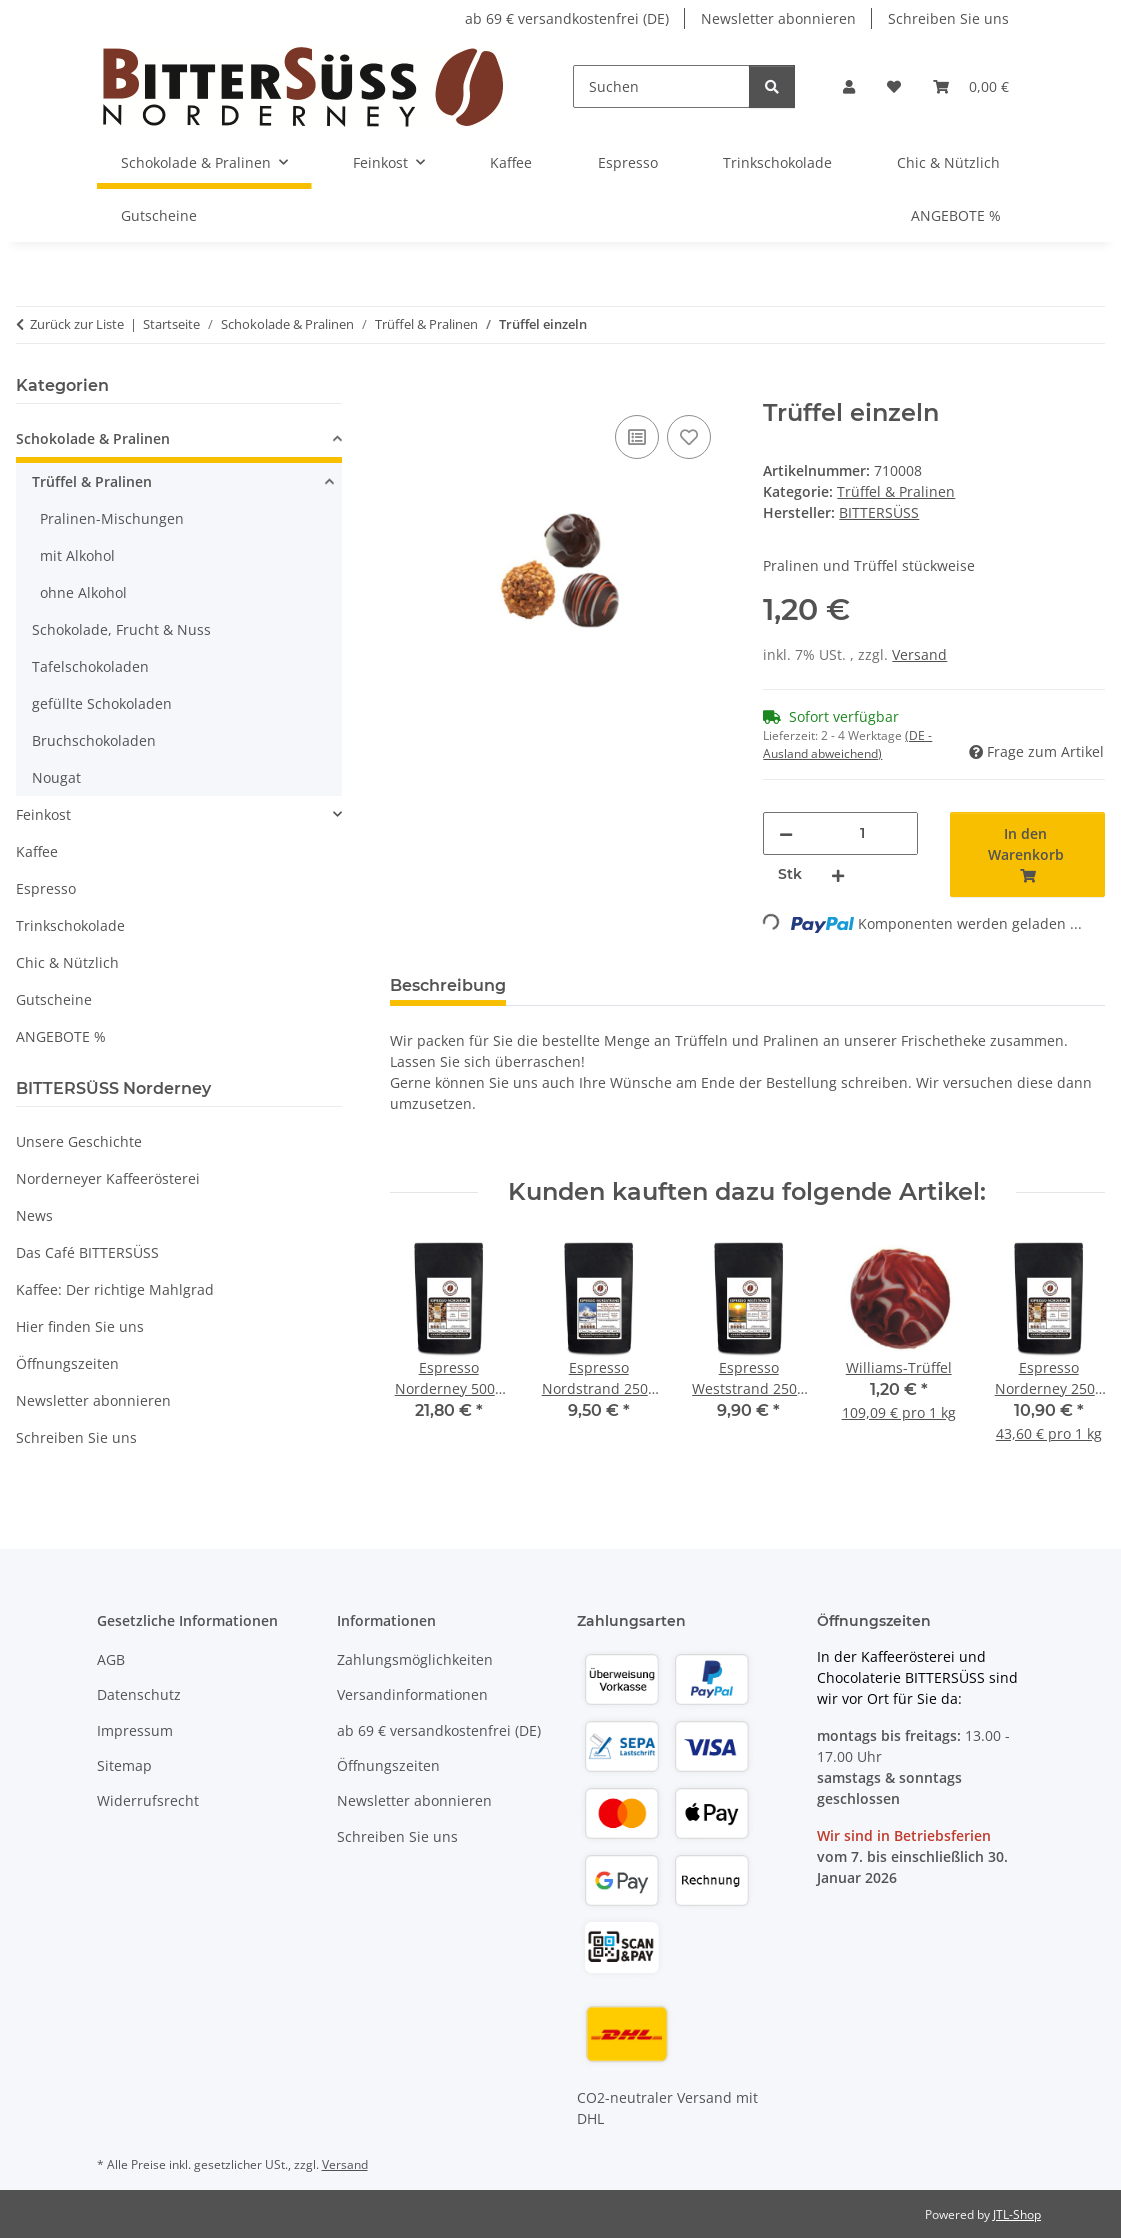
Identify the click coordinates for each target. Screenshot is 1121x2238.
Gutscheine (54, 999)
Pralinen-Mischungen (112, 518)
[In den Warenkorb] (406, 388)
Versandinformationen (412, 1694)
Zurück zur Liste (77, 324)
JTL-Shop (1017, 2214)
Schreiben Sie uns (948, 18)
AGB (111, 1659)
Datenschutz (139, 1694)
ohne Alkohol (83, 592)
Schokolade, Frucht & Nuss (121, 629)
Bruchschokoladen (94, 740)
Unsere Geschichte (79, 1141)
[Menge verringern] (786, 833)
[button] (849, 86)
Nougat (56, 777)
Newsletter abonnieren (778, 18)
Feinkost (43, 814)
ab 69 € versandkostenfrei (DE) (567, 18)
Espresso (46, 888)
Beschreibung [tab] (448, 985)
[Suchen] (661, 86)
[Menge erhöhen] (838, 874)
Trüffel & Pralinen (896, 491)
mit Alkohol (77, 555)
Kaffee (37, 851)
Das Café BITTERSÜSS (87, 1252)
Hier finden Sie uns (80, 1326)
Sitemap (124, 1765)
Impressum (135, 1730)
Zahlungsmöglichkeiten (415, 1659)
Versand (919, 654)
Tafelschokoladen (90, 666)
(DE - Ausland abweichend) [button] (847, 744)
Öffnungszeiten (67, 1363)
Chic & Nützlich (67, 962)
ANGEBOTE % (61, 1036)
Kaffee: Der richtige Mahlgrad (115, 1289)
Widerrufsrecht (148, 1800)
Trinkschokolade (70, 925)
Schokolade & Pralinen (93, 438)
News (34, 1215)
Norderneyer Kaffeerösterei (108, 1178)
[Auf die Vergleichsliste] (637, 437)
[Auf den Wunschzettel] (689, 437)
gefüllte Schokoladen (102, 703)
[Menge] (862, 833)
